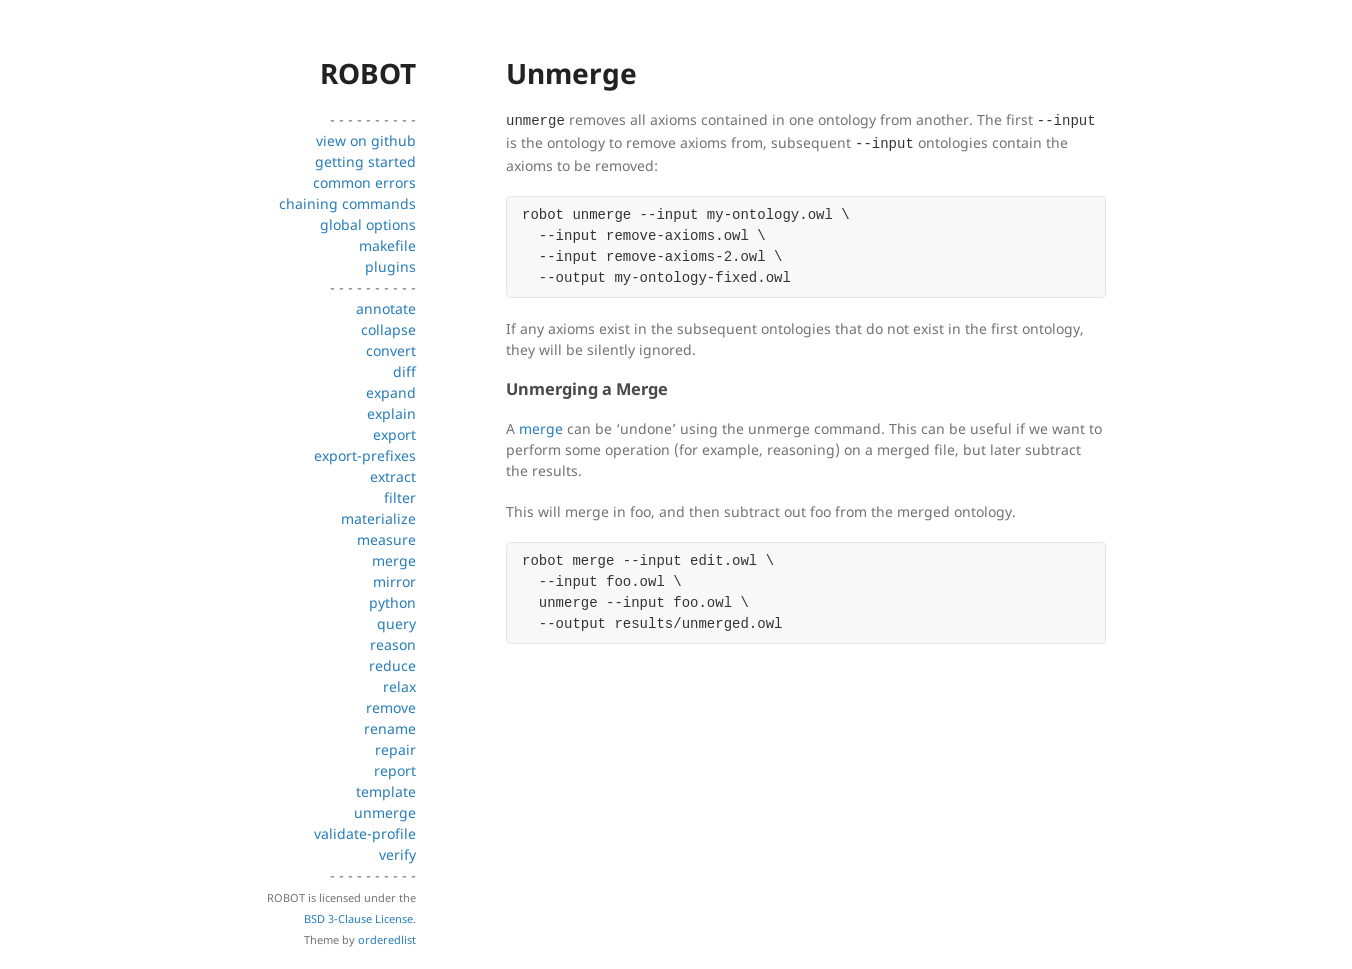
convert (391, 350)
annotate (386, 308)
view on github (366, 140)
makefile (387, 245)
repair (395, 749)
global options (368, 224)
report (395, 770)
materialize (378, 518)
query (396, 623)
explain (391, 413)
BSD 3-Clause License (358, 918)
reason (393, 644)
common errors (364, 182)
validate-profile (365, 833)
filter (400, 497)
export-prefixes (365, 455)
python (392, 602)
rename (390, 728)
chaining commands (347, 203)
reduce (392, 665)
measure (386, 539)
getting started (365, 161)
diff (404, 371)
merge (394, 560)
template (386, 791)
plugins (390, 266)
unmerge (385, 812)
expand (391, 392)
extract (393, 476)
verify (397, 854)
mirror (394, 581)
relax (399, 686)
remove (391, 707)
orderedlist (387, 939)
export (394, 434)
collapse (388, 329)
